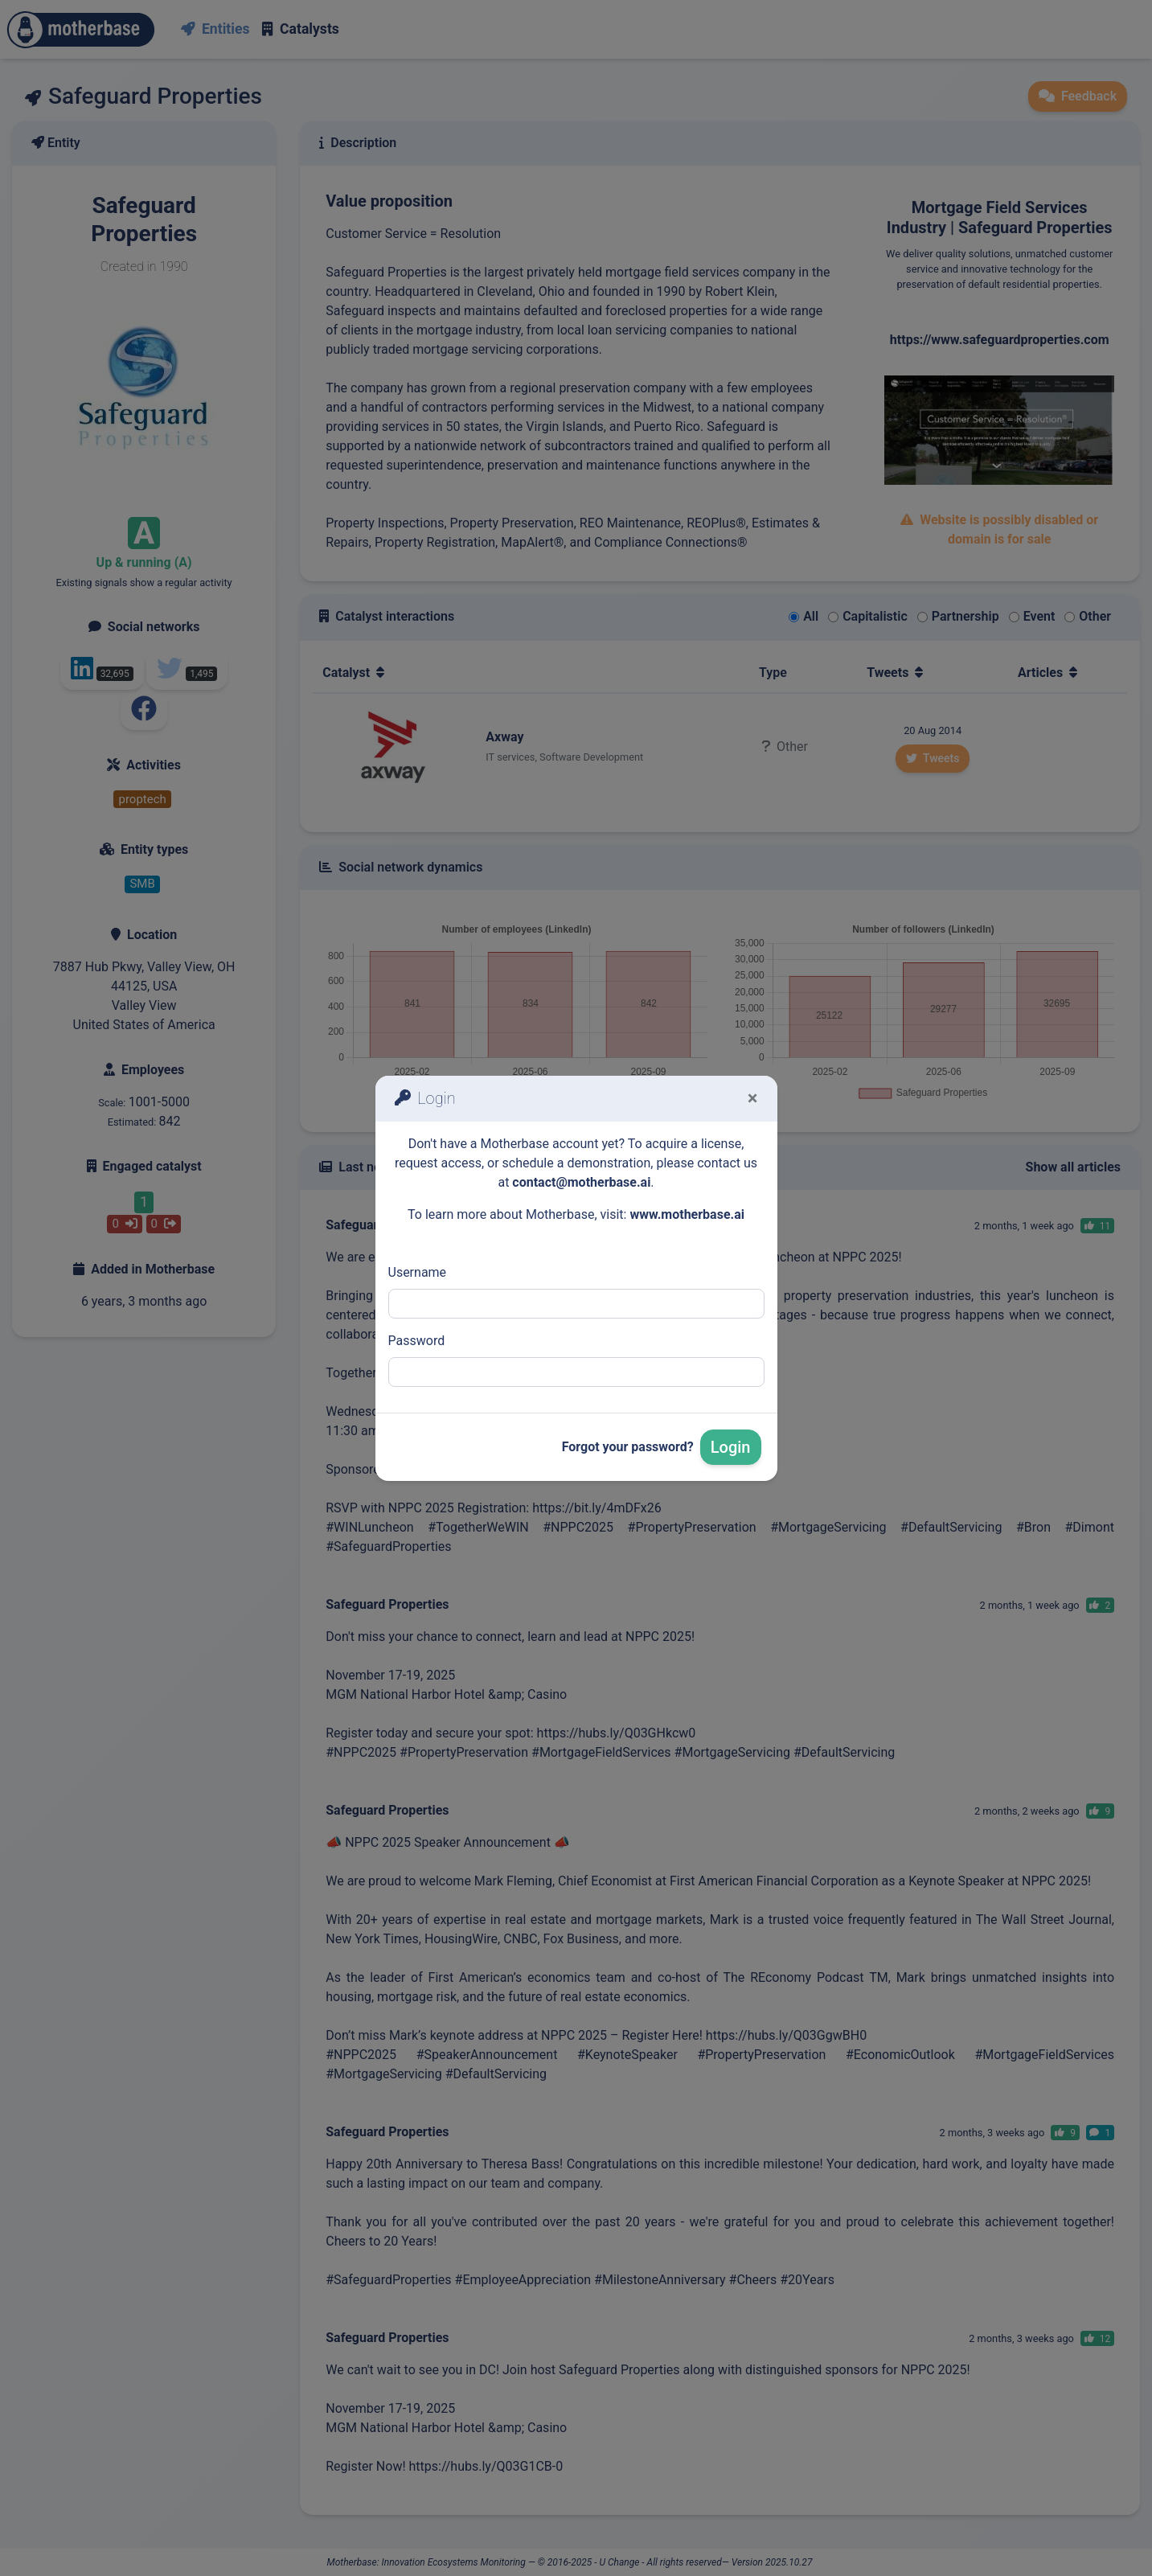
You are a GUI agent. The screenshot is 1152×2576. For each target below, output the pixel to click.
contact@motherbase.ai (581, 1182)
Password (416, 1340)
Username (417, 1272)
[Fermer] (753, 1098)
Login (731, 1447)
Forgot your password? (628, 1446)
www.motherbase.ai (686, 1214)
